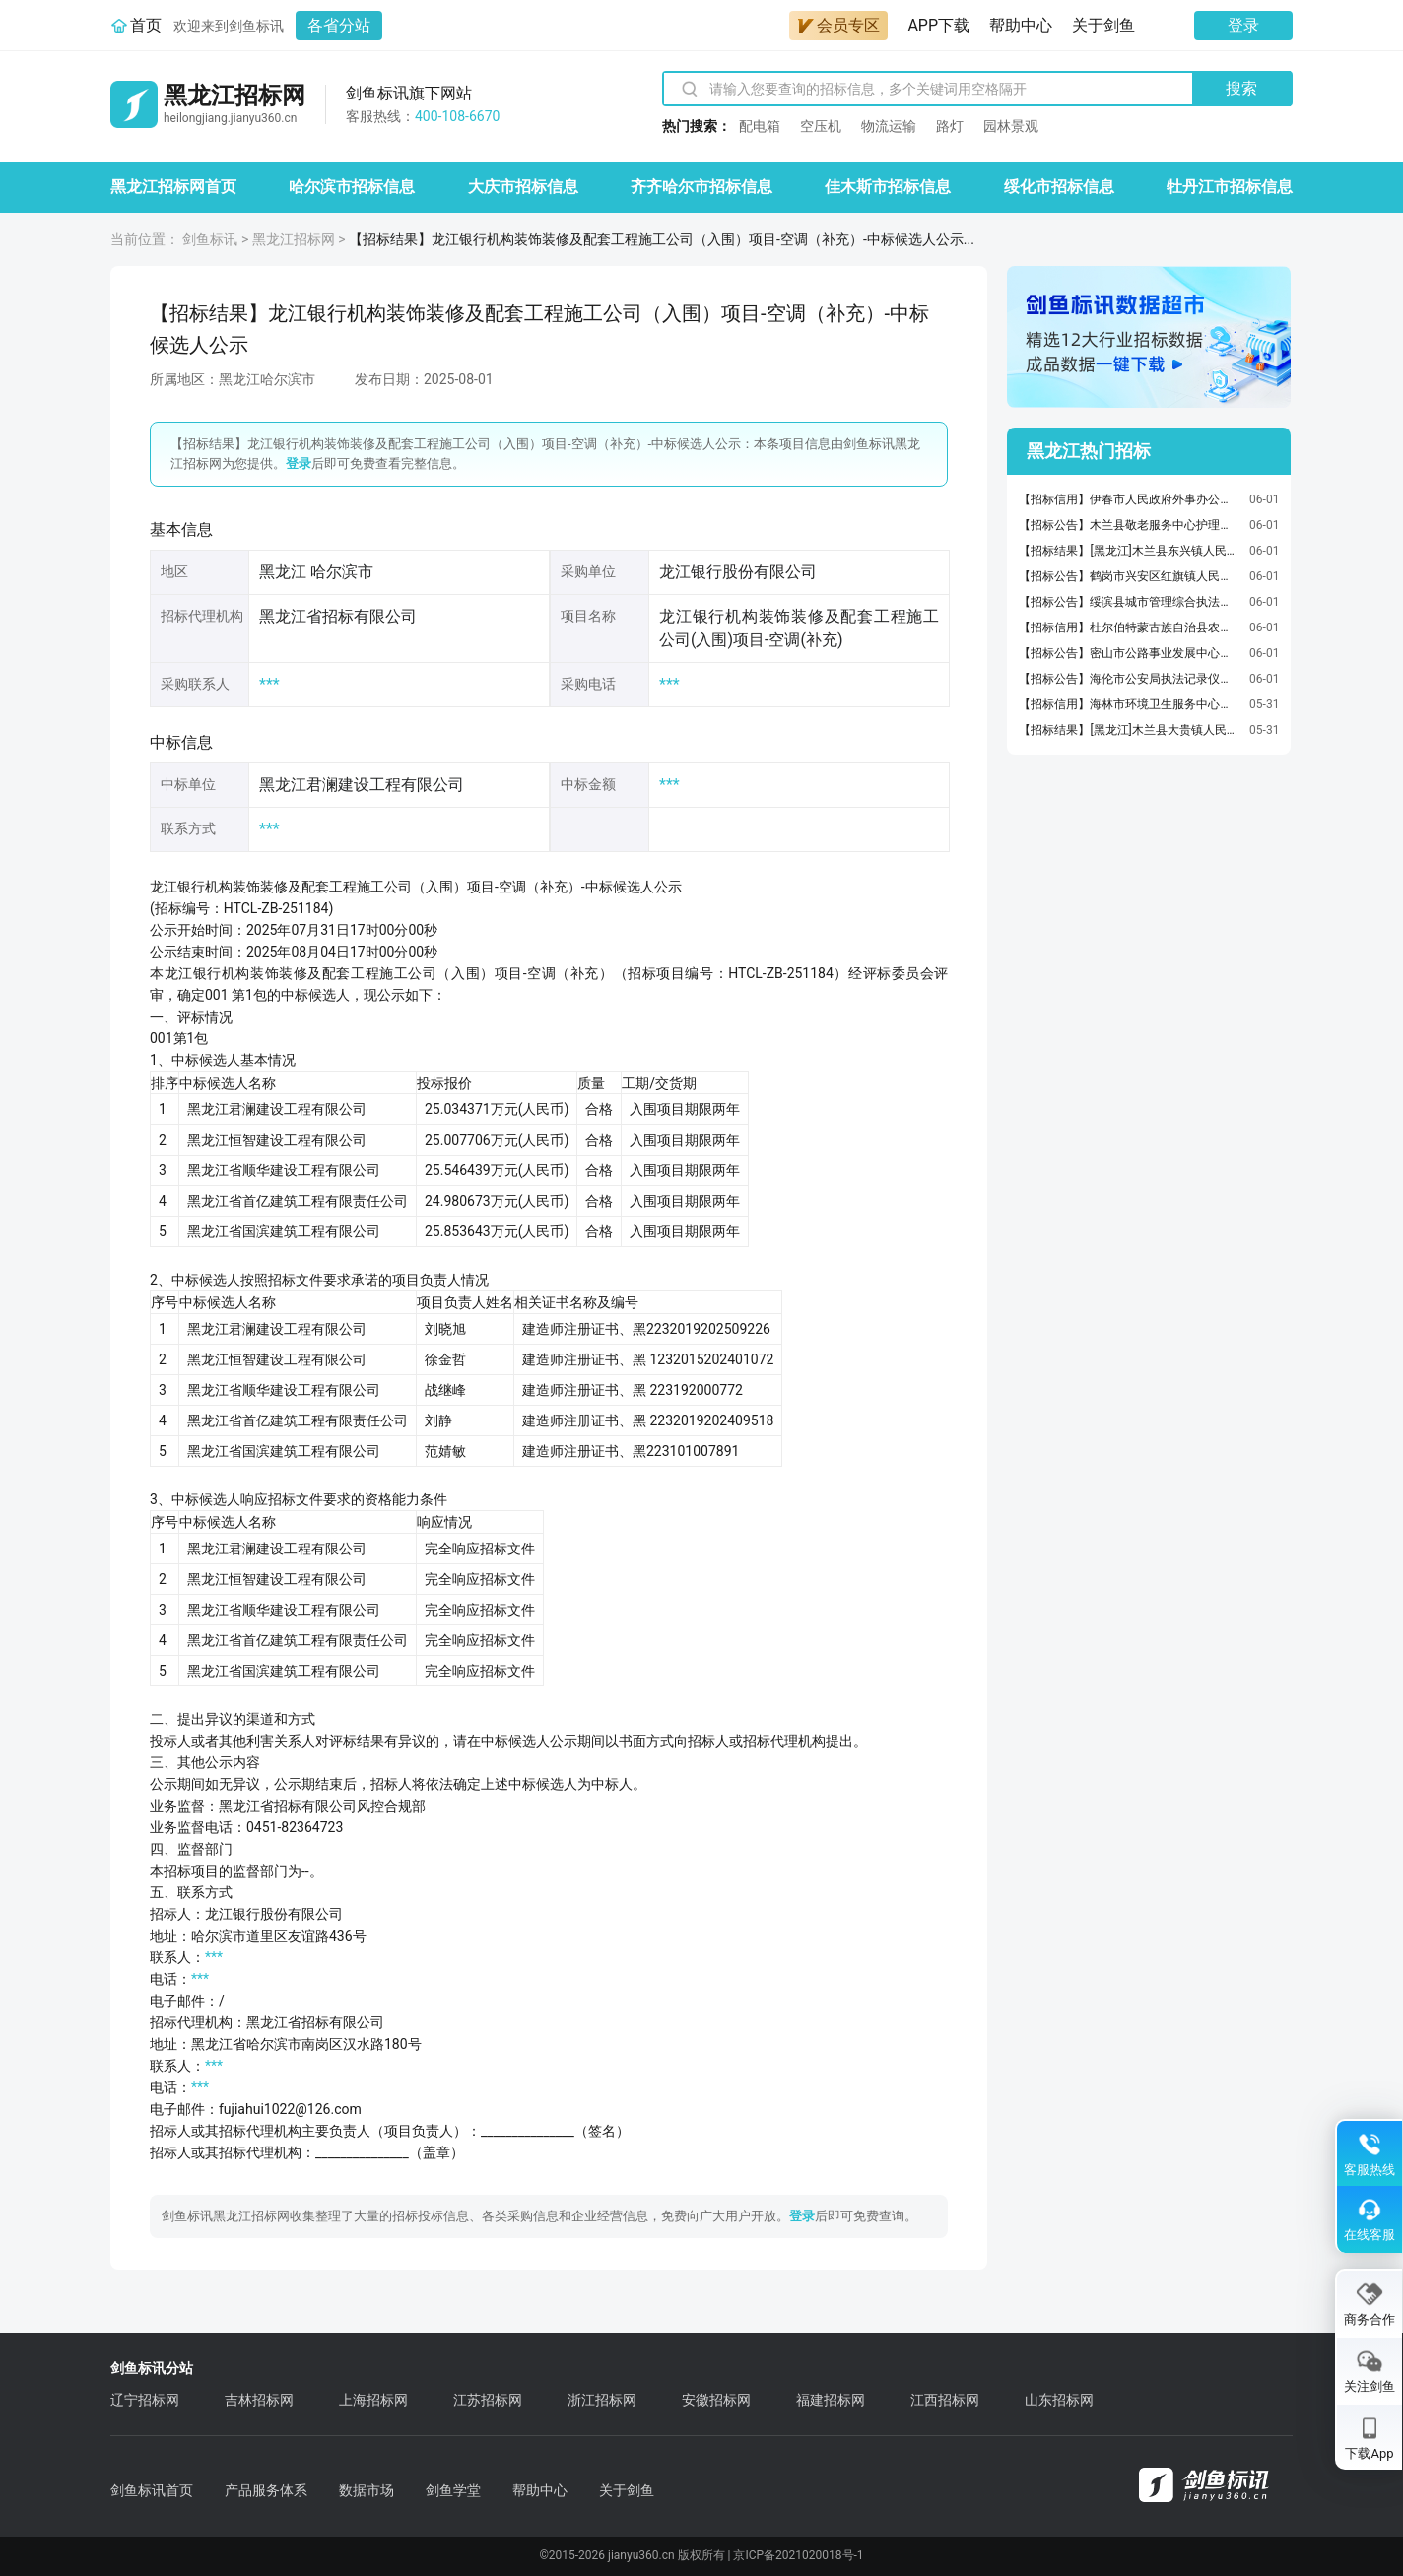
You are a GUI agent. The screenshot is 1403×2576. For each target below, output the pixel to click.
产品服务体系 (266, 2490)
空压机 (820, 126)
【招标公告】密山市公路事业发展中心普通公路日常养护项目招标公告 (1129, 653)
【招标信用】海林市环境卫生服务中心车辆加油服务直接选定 (1129, 704)
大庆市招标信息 (523, 186)
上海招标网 (373, 2400)
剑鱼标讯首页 (151, 2490)
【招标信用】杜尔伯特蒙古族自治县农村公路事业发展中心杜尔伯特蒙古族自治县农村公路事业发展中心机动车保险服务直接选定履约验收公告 (1129, 627)
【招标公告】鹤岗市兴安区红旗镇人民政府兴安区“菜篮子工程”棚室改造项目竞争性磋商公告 (1129, 576)
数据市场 (366, 2490)
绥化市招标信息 (1059, 186)
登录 (1243, 25)
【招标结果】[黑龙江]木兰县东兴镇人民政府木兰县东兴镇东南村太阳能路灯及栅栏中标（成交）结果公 (1129, 551)
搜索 (1241, 88)
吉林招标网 (259, 2400)
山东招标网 (1059, 2400)
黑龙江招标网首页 (173, 186)
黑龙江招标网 (293, 239)
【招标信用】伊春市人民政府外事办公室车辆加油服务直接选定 (1129, 499)
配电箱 (759, 126)
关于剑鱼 (1103, 25)
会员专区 (838, 25)
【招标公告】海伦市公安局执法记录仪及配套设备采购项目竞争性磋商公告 (1129, 679)
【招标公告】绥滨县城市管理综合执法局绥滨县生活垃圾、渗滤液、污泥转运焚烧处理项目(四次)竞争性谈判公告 (1129, 602)
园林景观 (1010, 126)
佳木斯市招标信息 (888, 186)
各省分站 (338, 25)
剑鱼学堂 (453, 2490)
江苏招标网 (487, 2400)
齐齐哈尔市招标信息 (701, 186)
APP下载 (938, 25)
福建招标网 (830, 2400)
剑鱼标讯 (209, 239)
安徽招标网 (716, 2400)
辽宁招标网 (144, 2400)
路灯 (950, 126)
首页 (146, 25)
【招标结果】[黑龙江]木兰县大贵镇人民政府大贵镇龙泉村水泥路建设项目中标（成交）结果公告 (1129, 730)
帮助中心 (1020, 25)
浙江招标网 (602, 2400)
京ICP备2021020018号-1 (798, 2555)
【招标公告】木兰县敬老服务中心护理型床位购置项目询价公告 (1129, 525)
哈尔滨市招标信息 (352, 186)
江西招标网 (944, 2400)
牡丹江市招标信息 (1230, 186)
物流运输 (888, 126)
